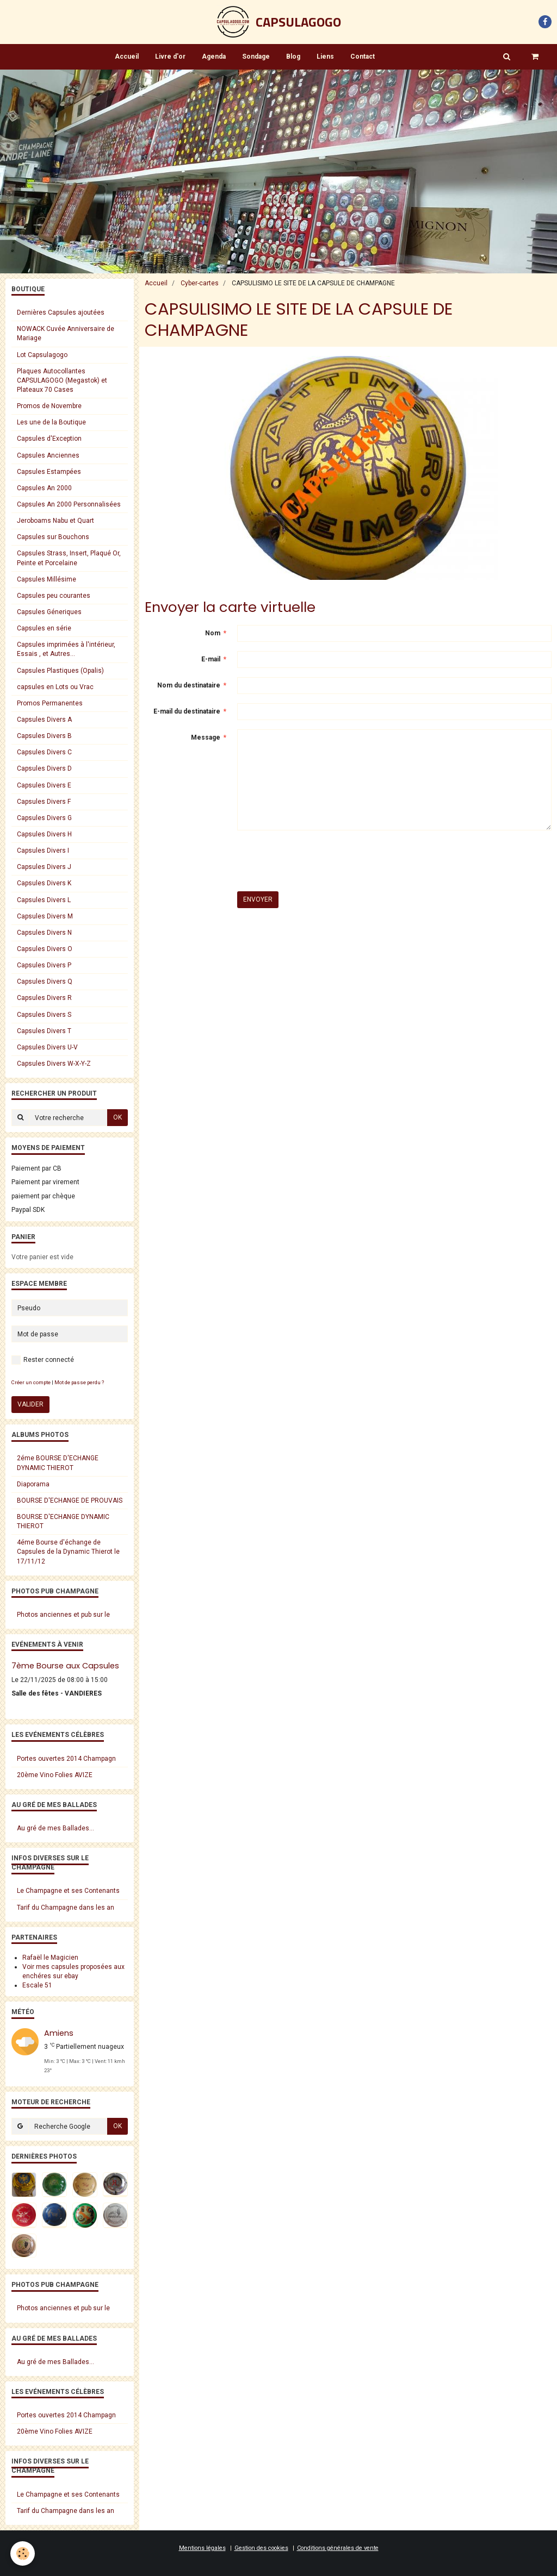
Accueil (127, 56)
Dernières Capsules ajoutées (60, 312)
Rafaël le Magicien (50, 1957)
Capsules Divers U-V (47, 1047)
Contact (362, 56)
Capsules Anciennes (48, 455)
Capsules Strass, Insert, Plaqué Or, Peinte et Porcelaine (69, 557)
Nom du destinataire (188, 685)
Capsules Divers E (44, 785)
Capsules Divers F (44, 801)
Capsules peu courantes (53, 595)
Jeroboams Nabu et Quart (55, 520)
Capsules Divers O (44, 949)
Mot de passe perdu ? (79, 1382)
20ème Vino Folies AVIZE (54, 1775)
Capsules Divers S (44, 1014)
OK (117, 1117)
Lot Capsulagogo (42, 355)
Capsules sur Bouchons (53, 537)
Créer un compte (31, 1382)
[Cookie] (23, 2553)
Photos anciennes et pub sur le (63, 1614)
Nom (212, 633)
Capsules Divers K (44, 883)
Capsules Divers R (44, 998)
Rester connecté (42, 1360)
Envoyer (258, 899)
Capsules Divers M (45, 916)
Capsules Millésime (46, 579)
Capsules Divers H (44, 834)
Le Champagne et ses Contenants (68, 1891)
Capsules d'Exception (49, 438)
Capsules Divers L (44, 900)
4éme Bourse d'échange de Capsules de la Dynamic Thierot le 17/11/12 (68, 1552)
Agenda (214, 56)
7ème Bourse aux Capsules (65, 1665)
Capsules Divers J (44, 867)
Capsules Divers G (44, 818)
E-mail (210, 659)
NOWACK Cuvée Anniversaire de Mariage (65, 333)
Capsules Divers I (43, 850)
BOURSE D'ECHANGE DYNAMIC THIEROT (63, 1521)
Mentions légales (202, 2548)
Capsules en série (44, 628)
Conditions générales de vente (338, 2548)
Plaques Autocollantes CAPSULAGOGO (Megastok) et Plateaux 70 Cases (62, 380)
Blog (293, 56)
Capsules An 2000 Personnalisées (69, 504)
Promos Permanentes (50, 703)
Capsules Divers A (44, 719)
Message (205, 737)
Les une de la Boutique (51, 422)
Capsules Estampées (49, 472)
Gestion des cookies (261, 2548)
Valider (30, 1404)
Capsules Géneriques (49, 612)
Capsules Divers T (44, 1031)
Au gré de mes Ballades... (55, 1828)
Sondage (256, 56)
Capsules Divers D (44, 768)
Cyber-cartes (200, 283)
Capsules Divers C (44, 752)
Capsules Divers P (44, 965)
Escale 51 (37, 1985)
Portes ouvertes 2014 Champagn (66, 1758)
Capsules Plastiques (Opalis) (60, 670)
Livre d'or (170, 56)
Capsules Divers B (44, 736)
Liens (325, 56)
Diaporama (33, 1484)
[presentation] (320, 861)
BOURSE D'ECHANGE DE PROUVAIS (69, 1500)
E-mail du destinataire (186, 711)
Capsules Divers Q (44, 981)
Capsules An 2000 (44, 488)
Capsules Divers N (44, 932)
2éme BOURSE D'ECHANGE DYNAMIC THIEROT (57, 1462)
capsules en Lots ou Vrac (55, 687)
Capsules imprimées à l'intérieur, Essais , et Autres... (66, 649)
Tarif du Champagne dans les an (65, 1907)
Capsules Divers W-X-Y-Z (54, 1063)
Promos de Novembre (49, 406)
